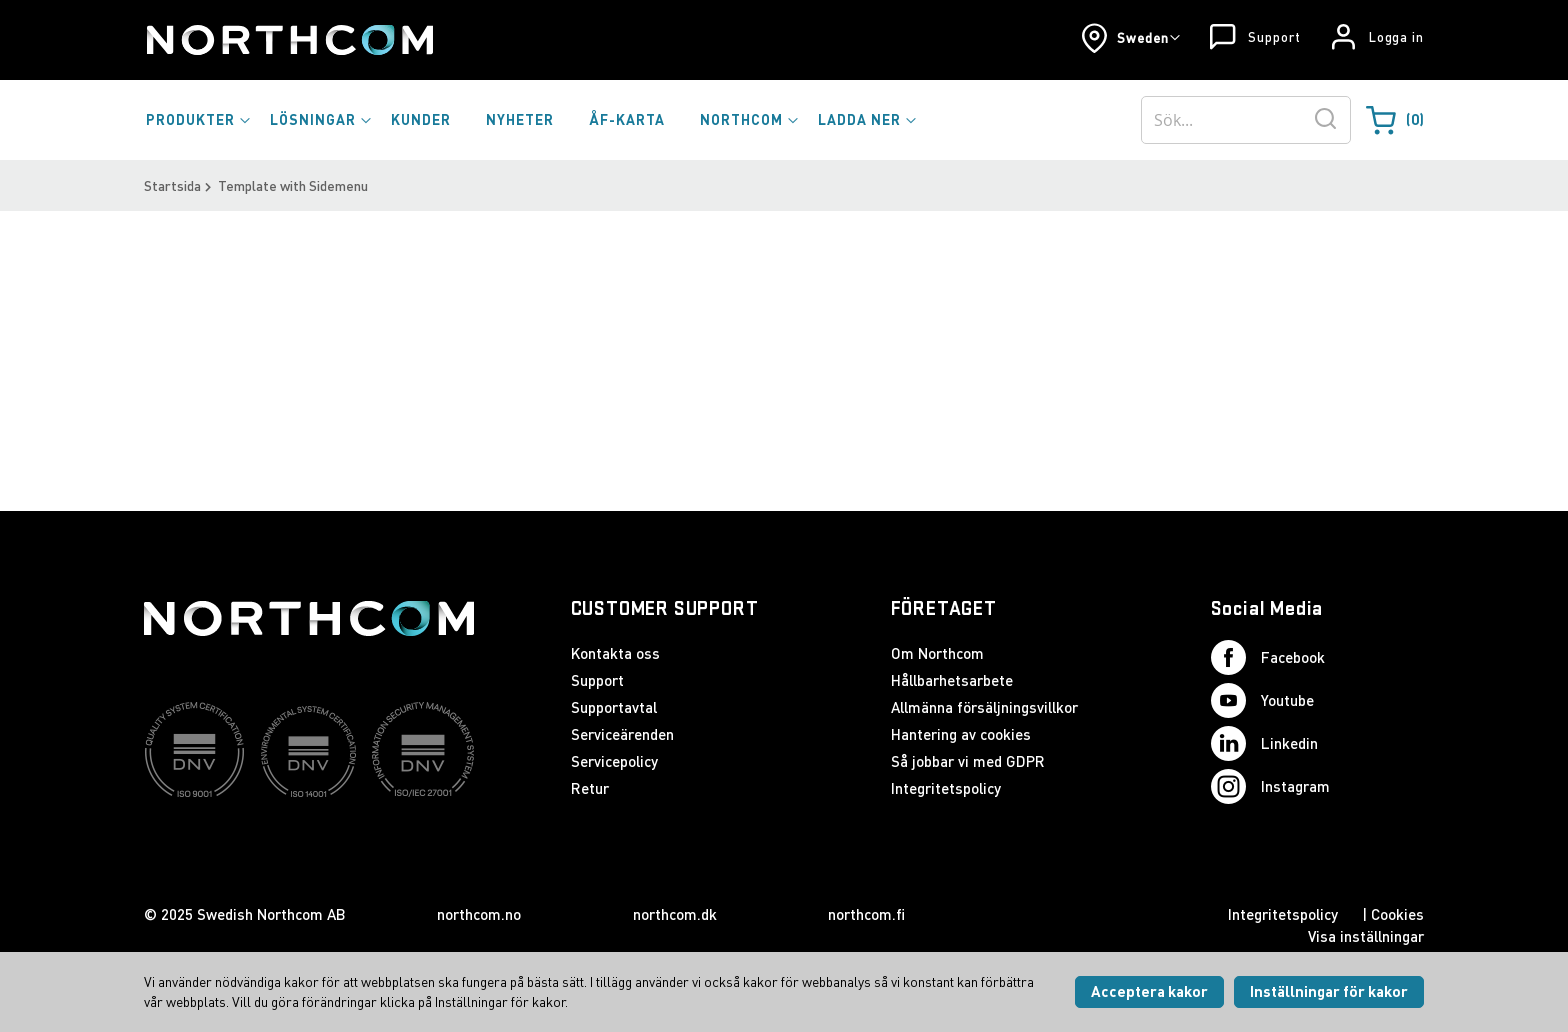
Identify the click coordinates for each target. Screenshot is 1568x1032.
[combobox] (1246, 120)
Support (1274, 37)
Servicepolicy (614, 761)
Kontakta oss (615, 653)
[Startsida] (288, 40)
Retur (590, 788)
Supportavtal (614, 707)
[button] (1130, 38)
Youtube (1262, 700)
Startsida (172, 185)
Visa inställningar (1366, 936)
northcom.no (479, 914)
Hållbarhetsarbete (952, 680)
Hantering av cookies (961, 734)
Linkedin (1264, 743)
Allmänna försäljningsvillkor (984, 707)
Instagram (1270, 786)
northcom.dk (675, 914)
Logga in (1396, 37)
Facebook (1268, 657)
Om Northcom (937, 653)
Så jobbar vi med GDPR (968, 761)
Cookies (1397, 914)
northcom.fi (866, 914)
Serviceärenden (622, 734)
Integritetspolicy (946, 788)
